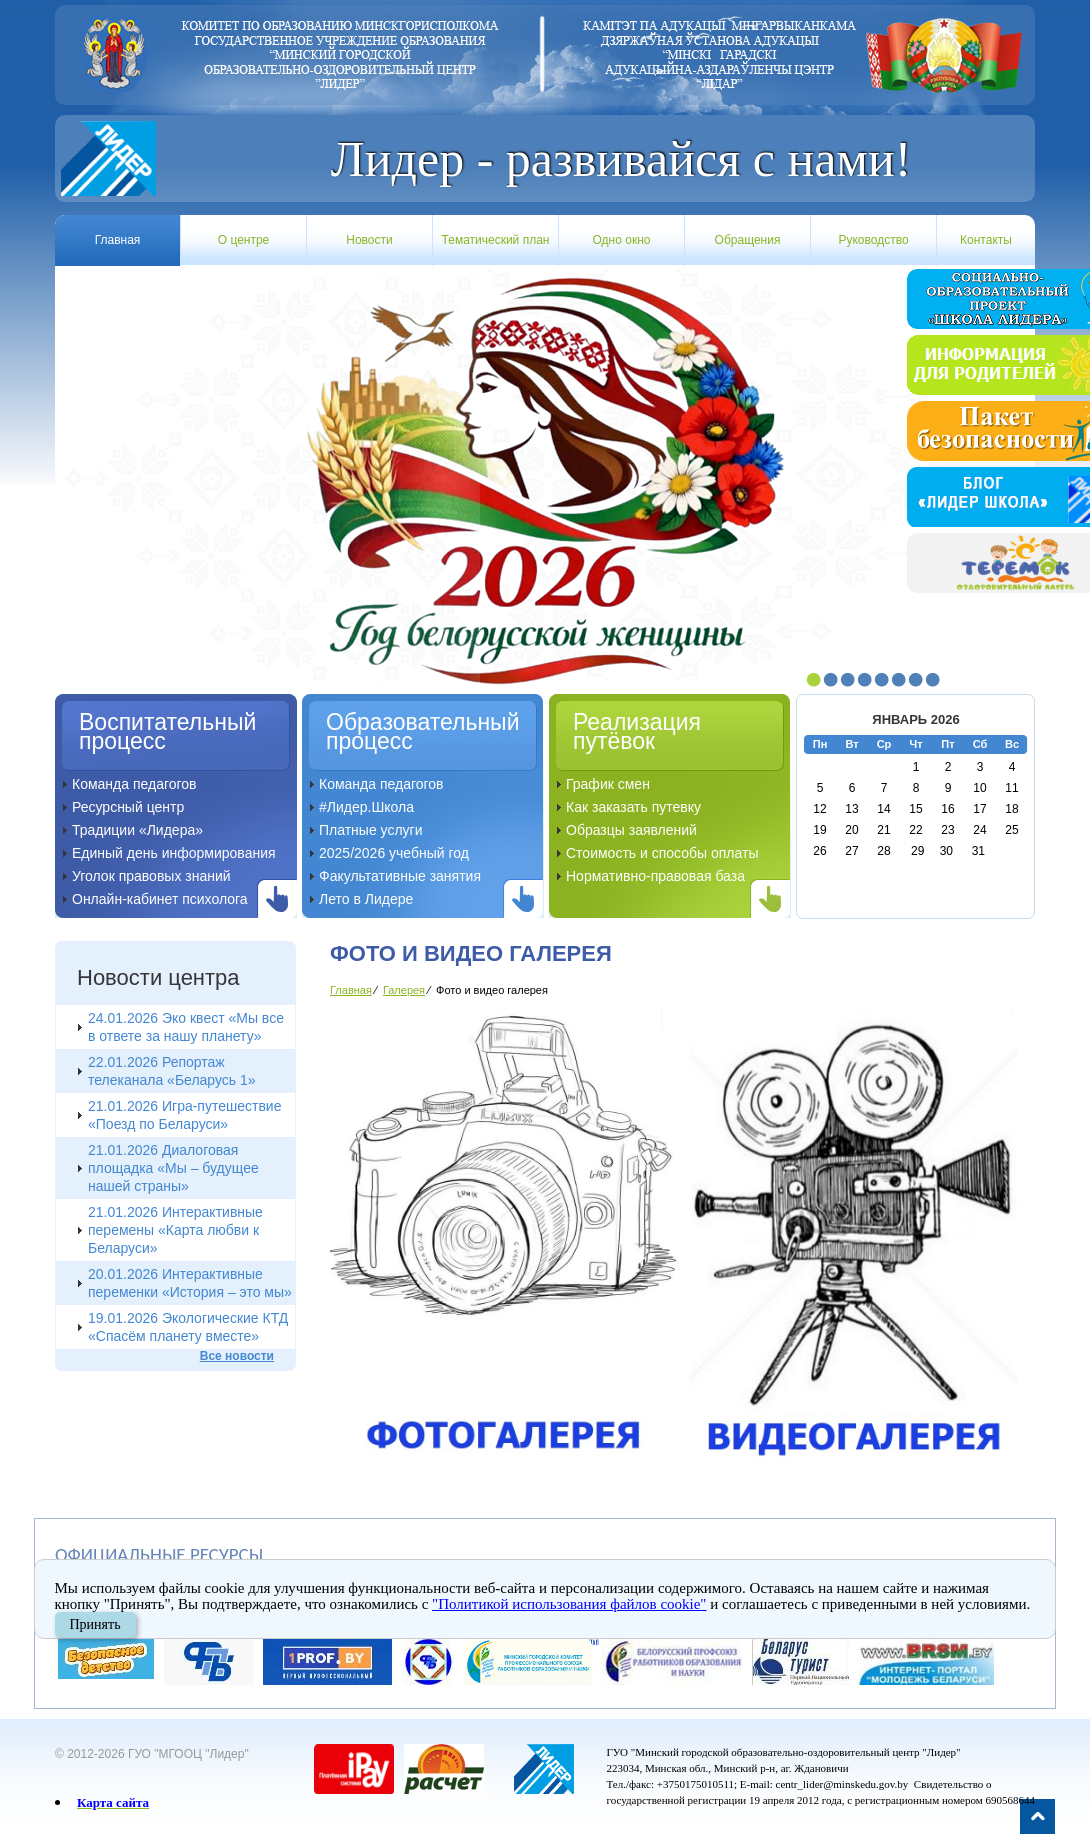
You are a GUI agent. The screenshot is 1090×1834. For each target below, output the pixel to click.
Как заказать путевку (633, 807)
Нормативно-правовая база (655, 876)
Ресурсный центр (128, 807)
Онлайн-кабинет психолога (160, 899)
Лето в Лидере (366, 899)
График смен (608, 784)
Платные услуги (371, 830)
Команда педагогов (134, 784)
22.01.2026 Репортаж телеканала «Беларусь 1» (172, 1071)
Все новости (237, 1356)
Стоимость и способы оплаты (662, 853)
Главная (118, 240)
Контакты (986, 240)
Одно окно (622, 240)
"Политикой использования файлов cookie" (570, 1604)
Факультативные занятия (400, 876)
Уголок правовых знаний (151, 876)
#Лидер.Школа (366, 807)
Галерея (404, 990)
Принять (95, 1624)
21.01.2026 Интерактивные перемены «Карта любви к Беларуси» (175, 1230)
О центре (244, 240)
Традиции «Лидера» (137, 830)
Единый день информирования (174, 853)
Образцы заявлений (631, 830)
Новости (369, 240)
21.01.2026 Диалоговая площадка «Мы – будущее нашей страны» (173, 1168)
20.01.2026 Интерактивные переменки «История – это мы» (190, 1283)
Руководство (873, 240)
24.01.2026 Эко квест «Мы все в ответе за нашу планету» (186, 1027)
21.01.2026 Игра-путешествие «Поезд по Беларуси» (184, 1115)
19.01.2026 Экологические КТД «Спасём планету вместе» (188, 1327)
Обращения (748, 240)
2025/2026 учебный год (394, 853)
